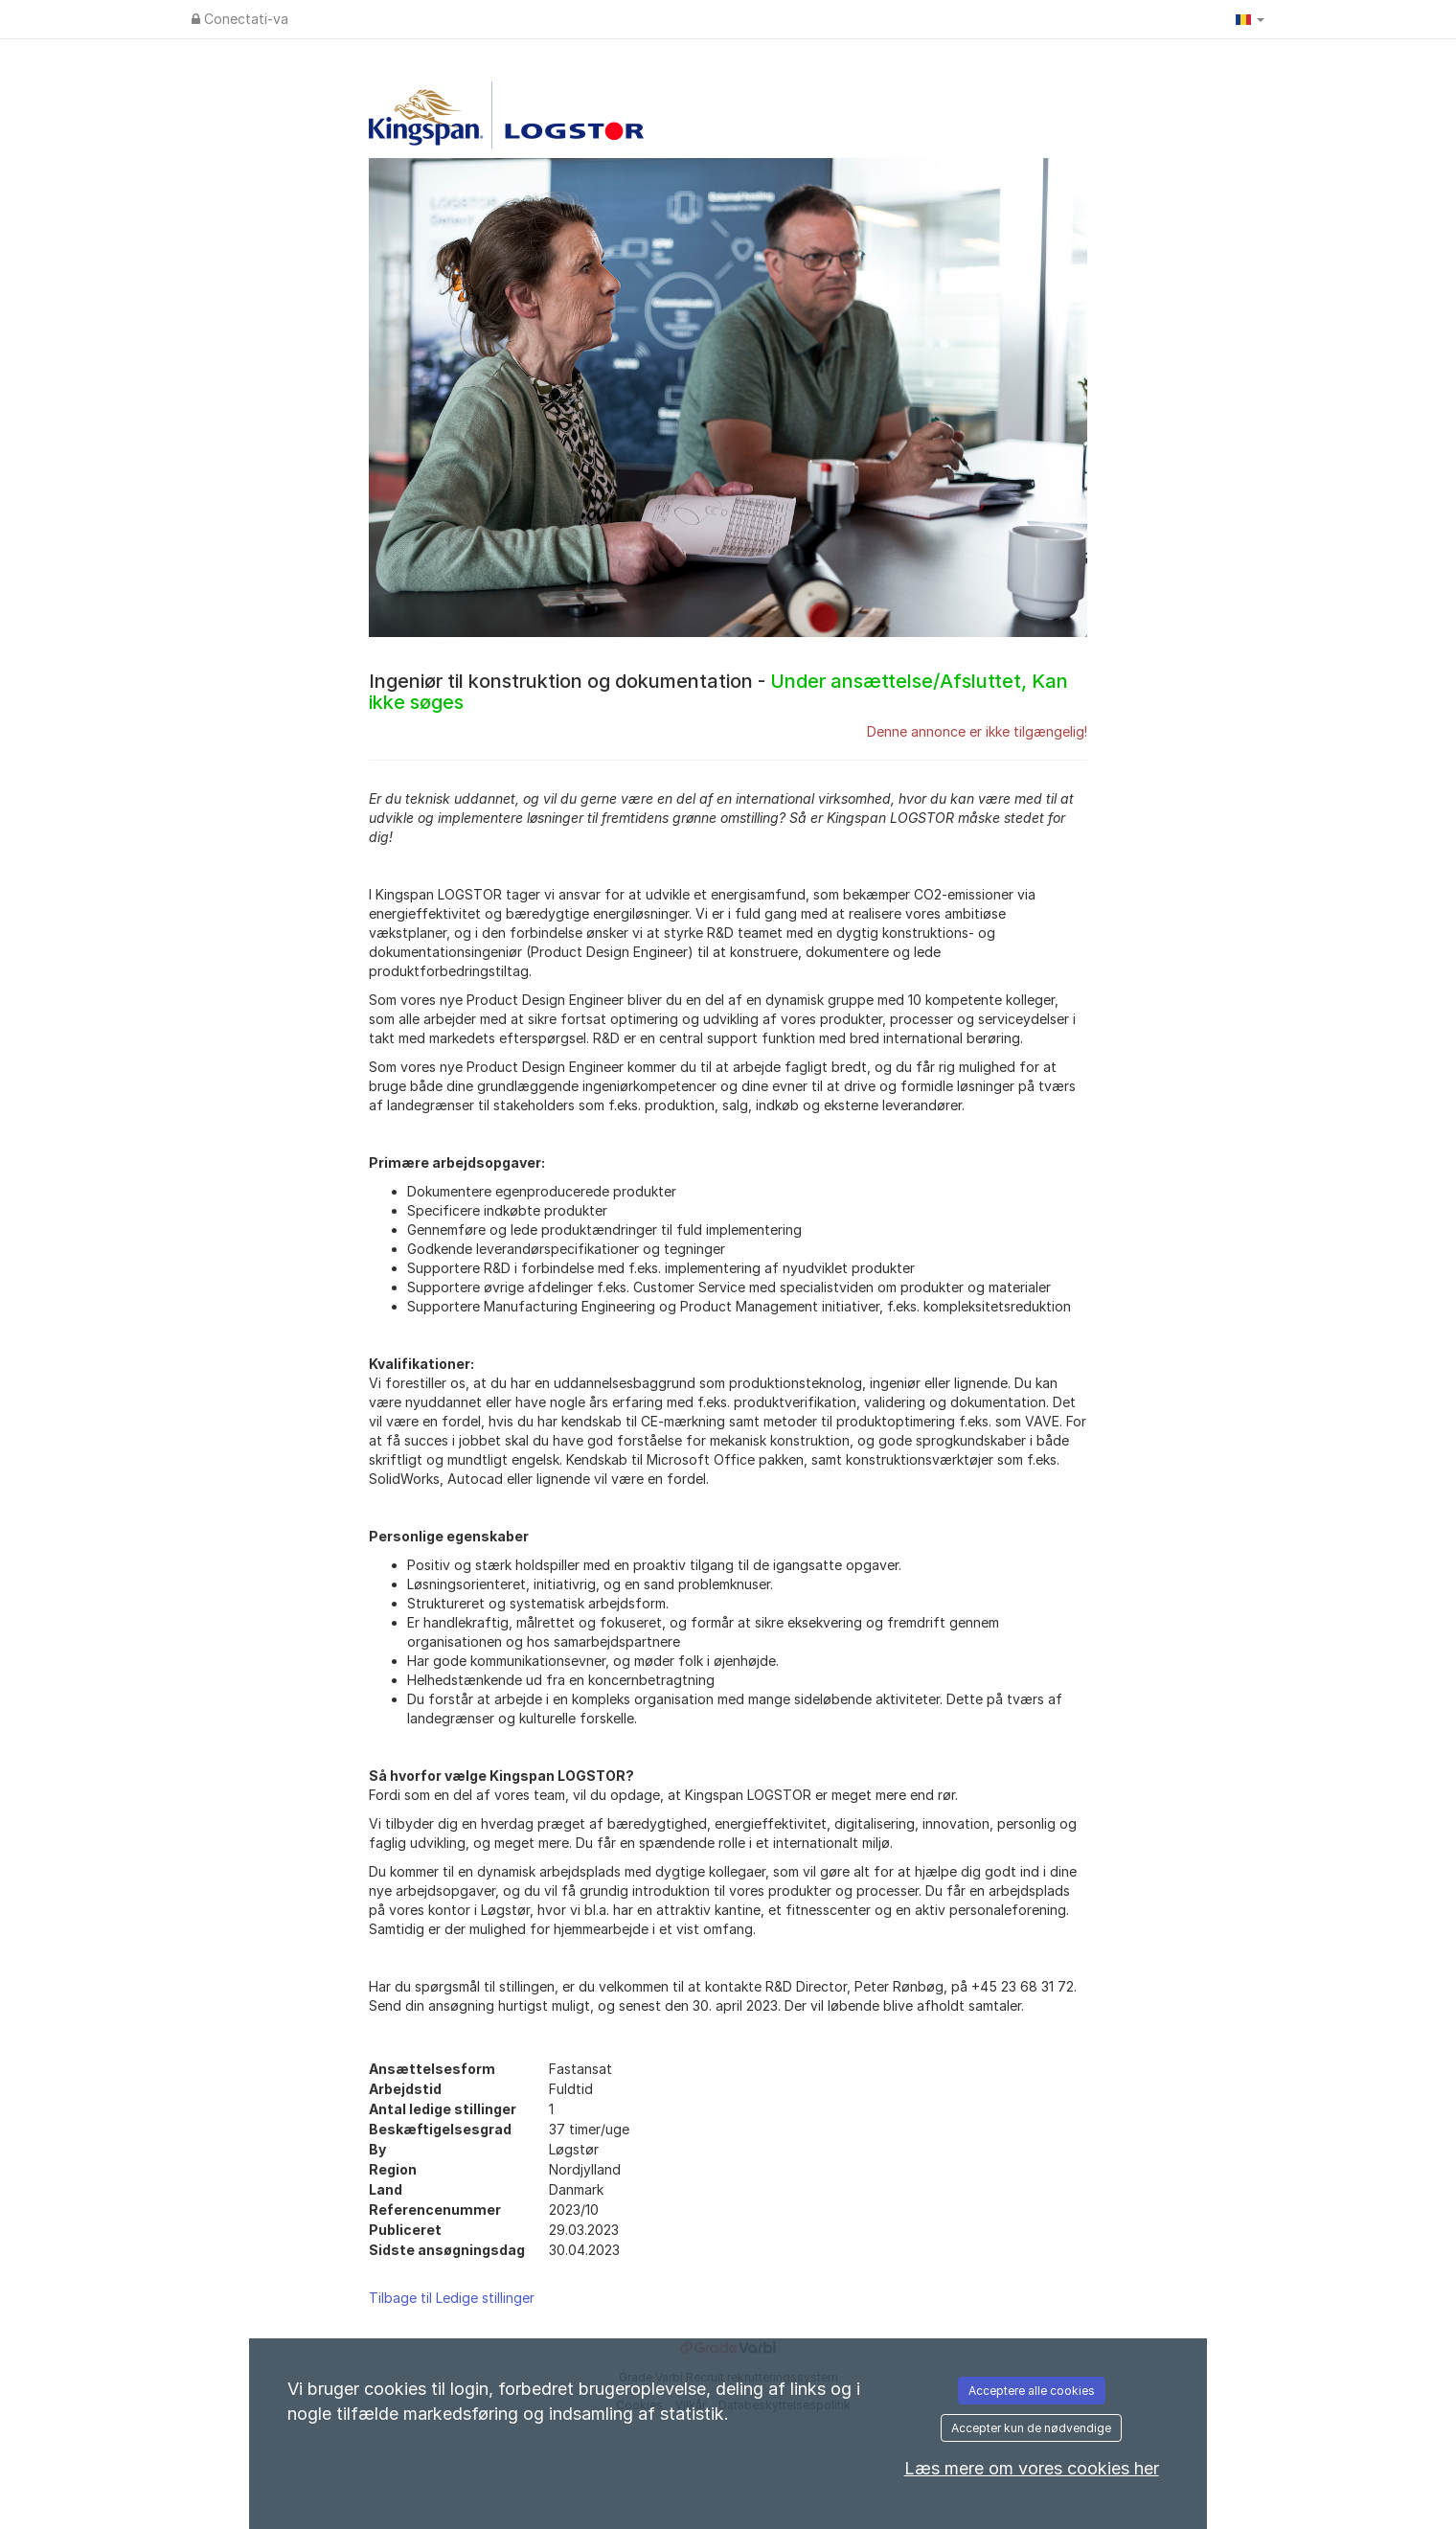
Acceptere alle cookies (1031, 2390)
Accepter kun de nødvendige (1031, 2428)
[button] (1250, 19)
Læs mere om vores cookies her (1031, 2468)
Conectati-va (240, 19)
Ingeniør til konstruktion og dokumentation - (718, 692)
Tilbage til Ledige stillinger (452, 2298)
